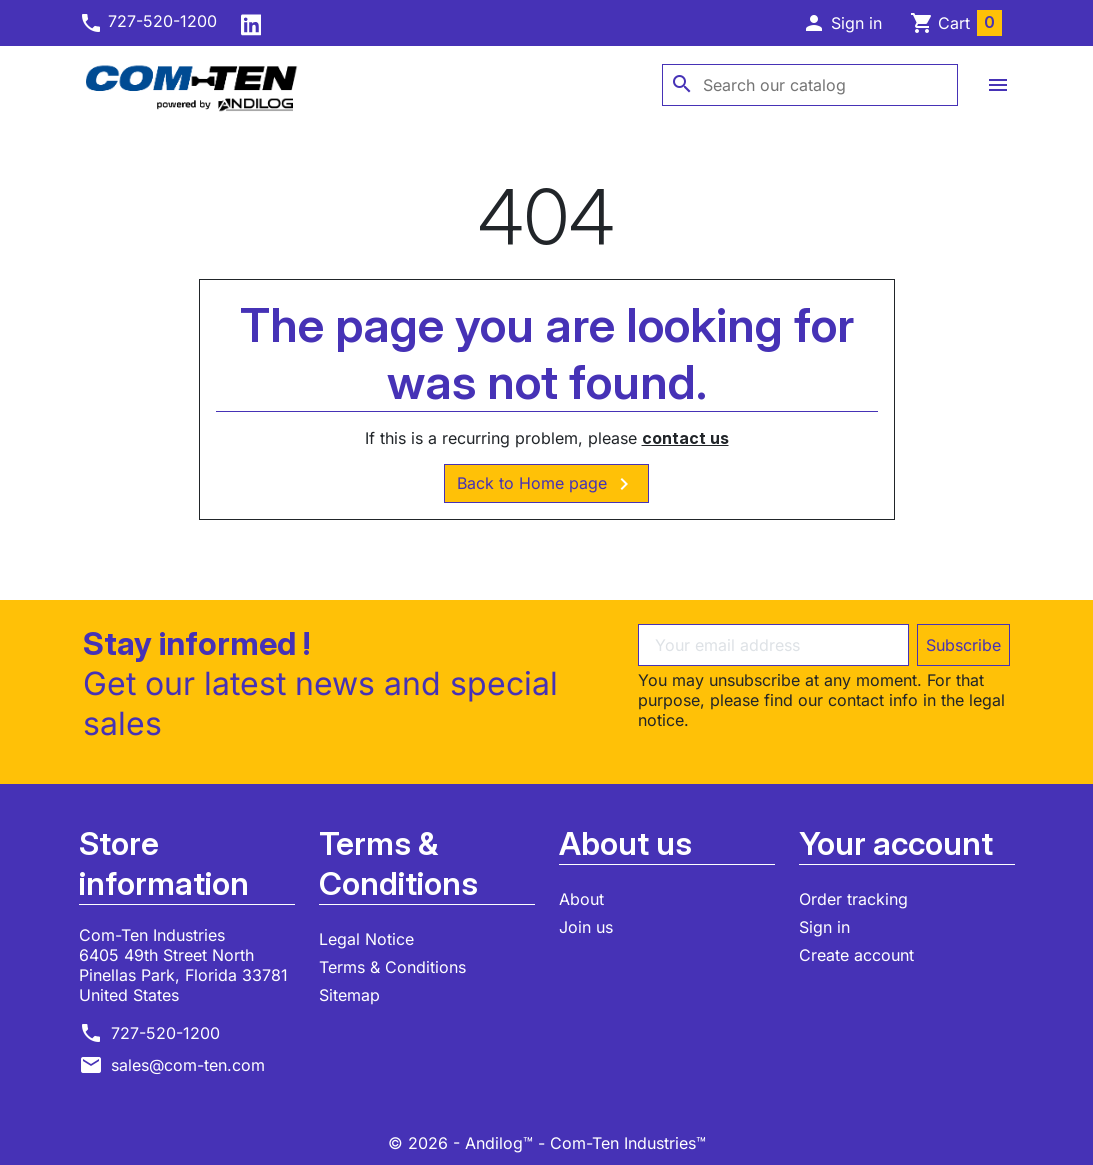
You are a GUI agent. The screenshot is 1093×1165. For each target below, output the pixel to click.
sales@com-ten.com (188, 1065)
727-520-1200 (148, 21)
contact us (685, 438)
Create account (856, 955)
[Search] (810, 85)
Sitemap (349, 995)
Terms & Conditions (392, 967)
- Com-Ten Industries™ (622, 1143)
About (581, 899)
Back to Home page (546, 484)
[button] (842, 23)
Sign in (824, 927)
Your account (896, 843)
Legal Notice (366, 939)
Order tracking (853, 899)
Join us (586, 927)
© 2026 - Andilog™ (463, 1143)
